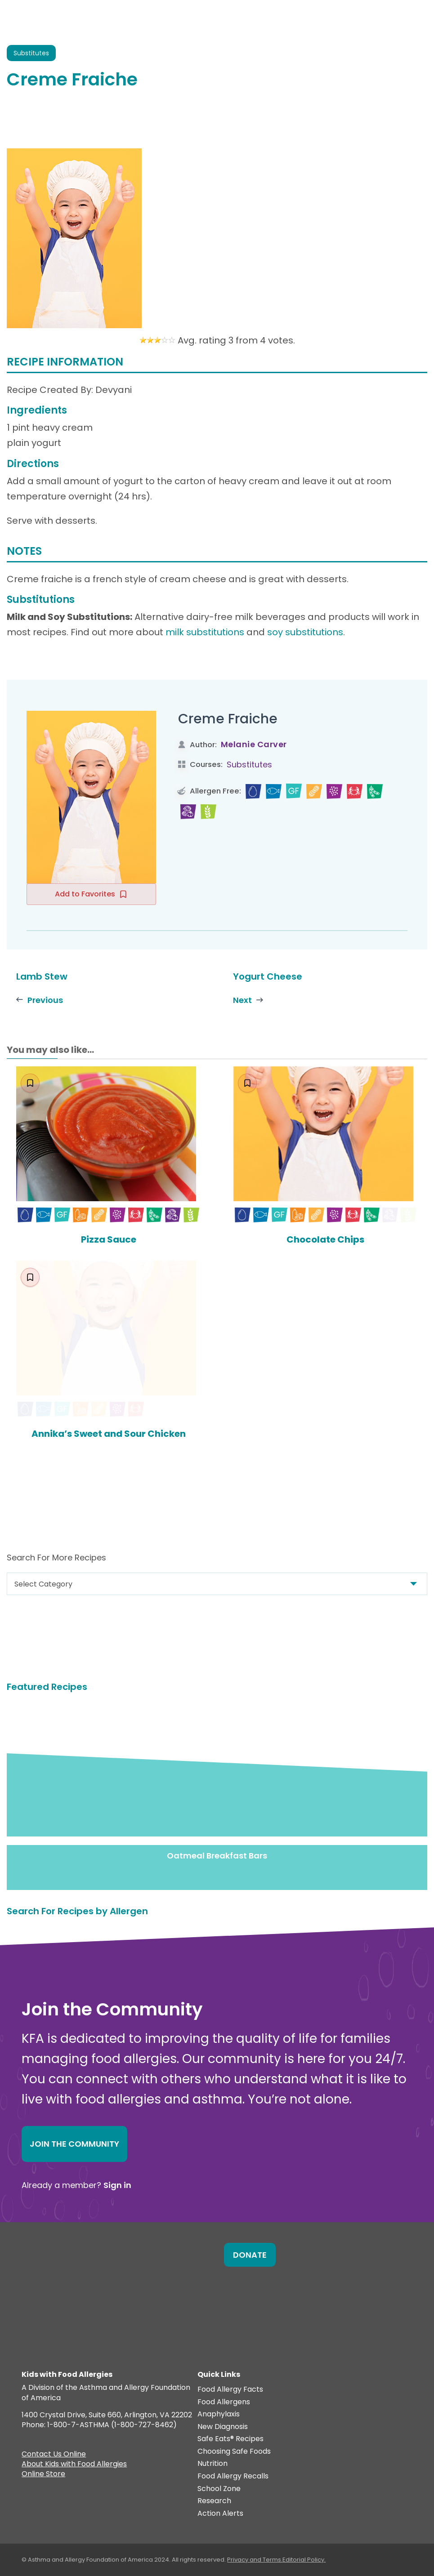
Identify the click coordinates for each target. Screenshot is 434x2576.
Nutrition (212, 2464)
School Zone (219, 2489)
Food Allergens (223, 2402)
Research (214, 2501)
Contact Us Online (54, 2455)
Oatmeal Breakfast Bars (217, 1856)
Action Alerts (220, 2514)
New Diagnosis (222, 2427)
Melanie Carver (254, 744)
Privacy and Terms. (254, 2560)
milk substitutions (205, 632)
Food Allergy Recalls (232, 2477)
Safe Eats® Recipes (230, 2439)
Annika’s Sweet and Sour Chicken (108, 1434)
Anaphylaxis (218, 2415)
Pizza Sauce (108, 1240)
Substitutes (249, 764)
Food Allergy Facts (230, 2390)
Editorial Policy (303, 2560)
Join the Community (74, 2144)
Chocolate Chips (325, 1239)
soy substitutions (305, 632)
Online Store (43, 2475)
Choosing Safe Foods (234, 2452)
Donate (250, 2255)
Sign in (117, 2185)
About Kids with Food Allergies (74, 2465)
